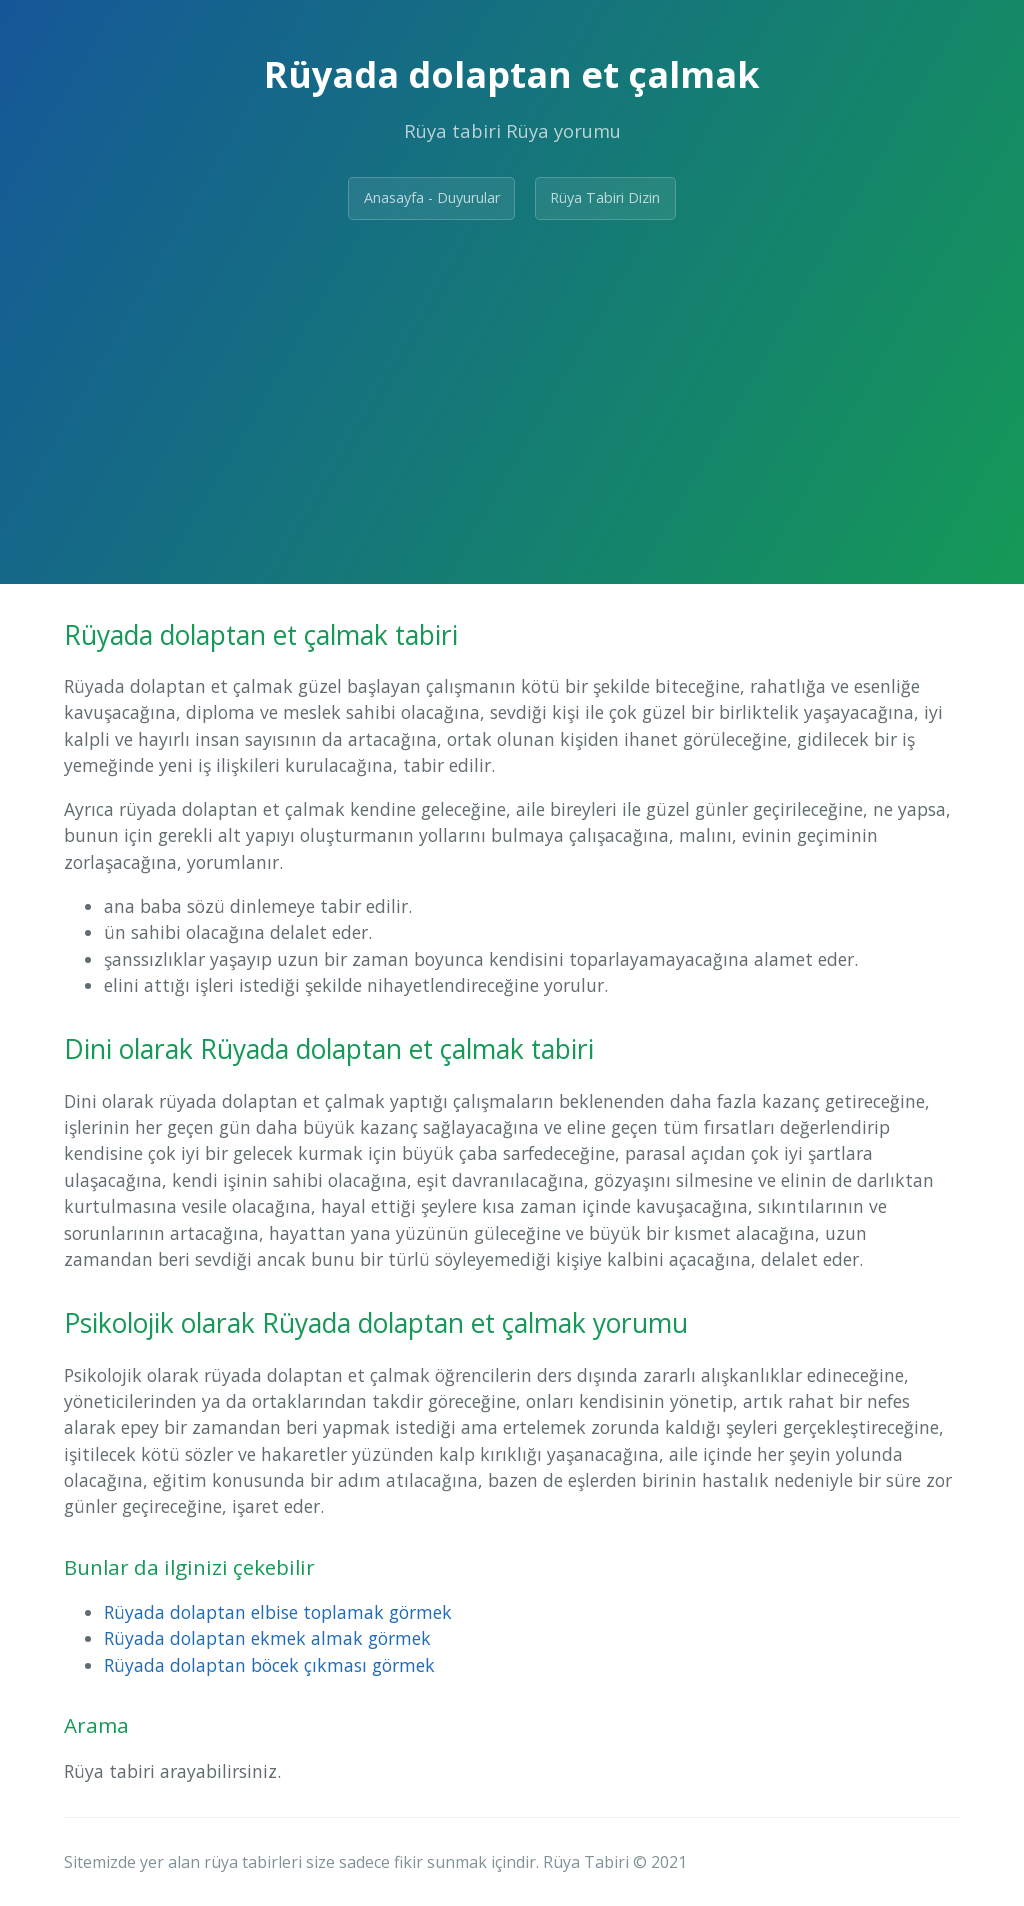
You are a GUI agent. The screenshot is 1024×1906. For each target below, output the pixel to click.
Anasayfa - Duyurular (432, 197)
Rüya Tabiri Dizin (605, 197)
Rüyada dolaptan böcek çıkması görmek (269, 1665)
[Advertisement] (512, 386)
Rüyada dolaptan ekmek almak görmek (267, 1638)
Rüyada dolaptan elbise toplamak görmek (278, 1612)
